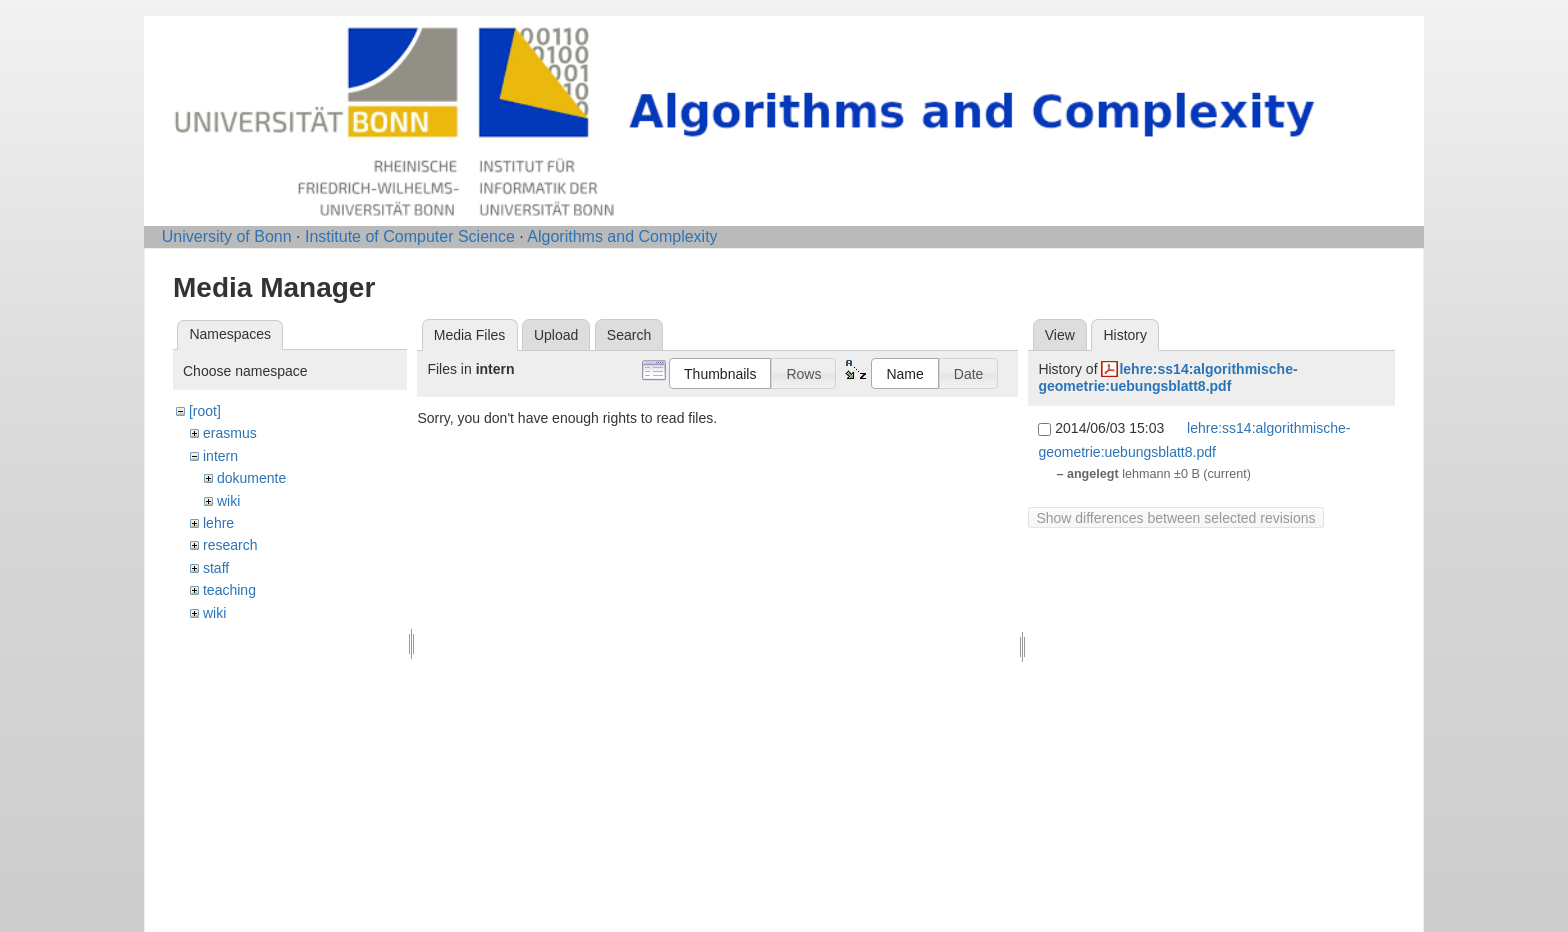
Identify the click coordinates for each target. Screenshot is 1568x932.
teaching (229, 590)
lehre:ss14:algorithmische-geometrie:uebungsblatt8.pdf (1167, 377)
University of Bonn (227, 236)
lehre (218, 523)
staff (216, 568)
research (230, 545)
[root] (205, 411)
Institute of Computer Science (410, 236)
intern (220, 456)
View (1060, 335)
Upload (556, 335)
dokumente (251, 478)
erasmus (230, 433)
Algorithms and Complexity (622, 236)
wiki (228, 501)
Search (629, 335)
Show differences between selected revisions (1175, 518)
